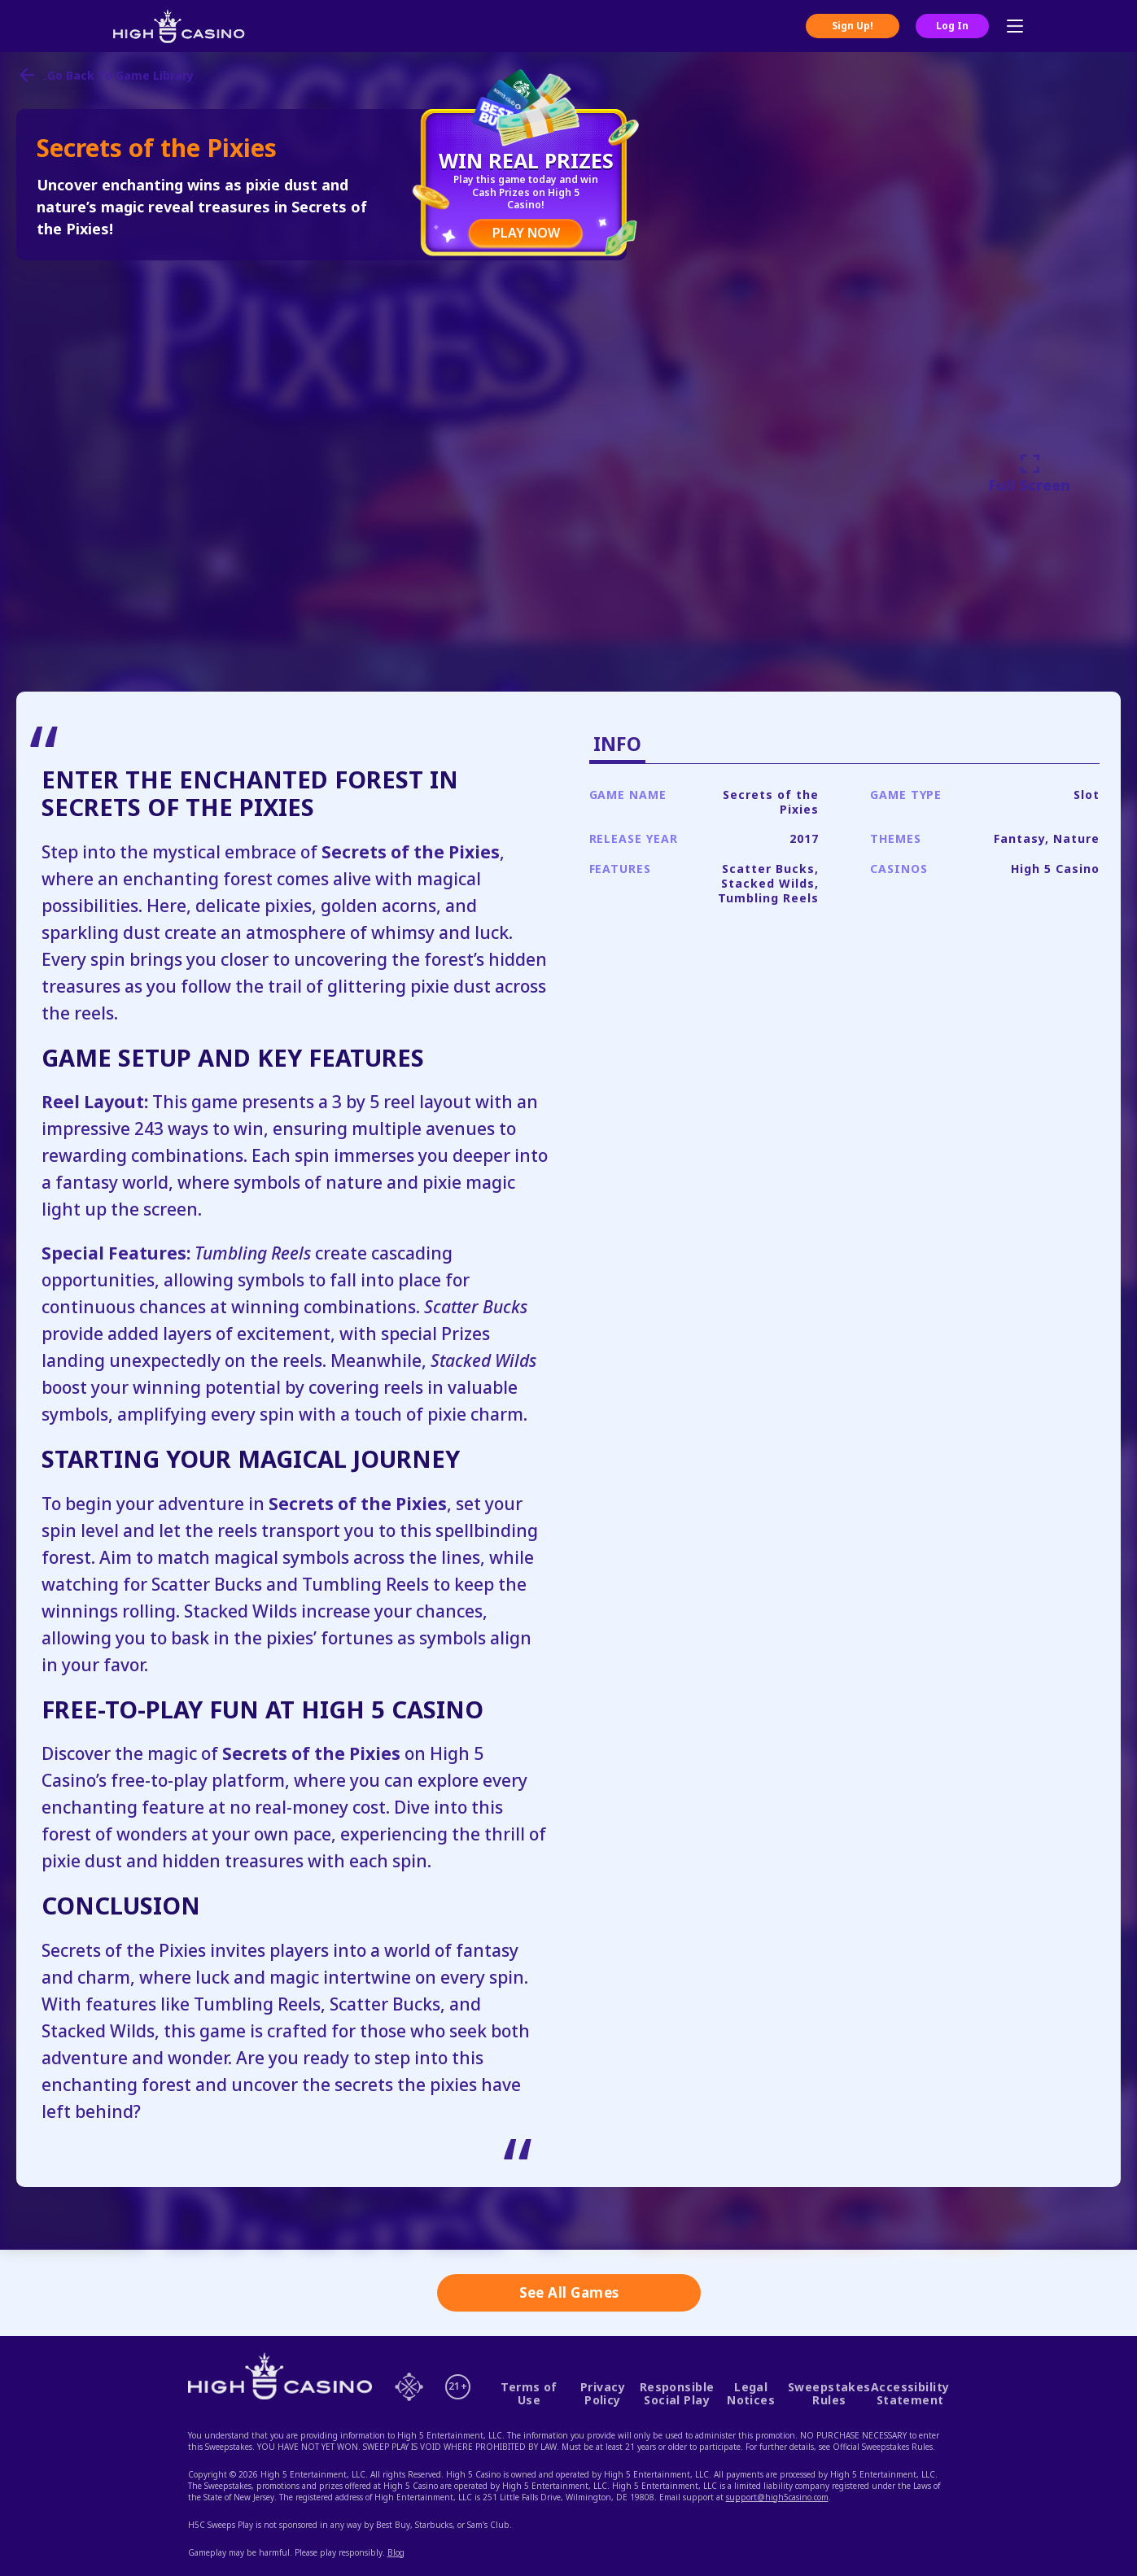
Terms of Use (529, 2394)
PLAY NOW (526, 233)
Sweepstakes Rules (829, 2394)
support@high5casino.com (777, 2497)
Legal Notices (751, 2394)
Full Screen (1029, 473)
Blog (396, 2552)
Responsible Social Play (677, 2394)
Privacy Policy (602, 2394)
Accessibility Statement (910, 2394)
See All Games (569, 2292)
